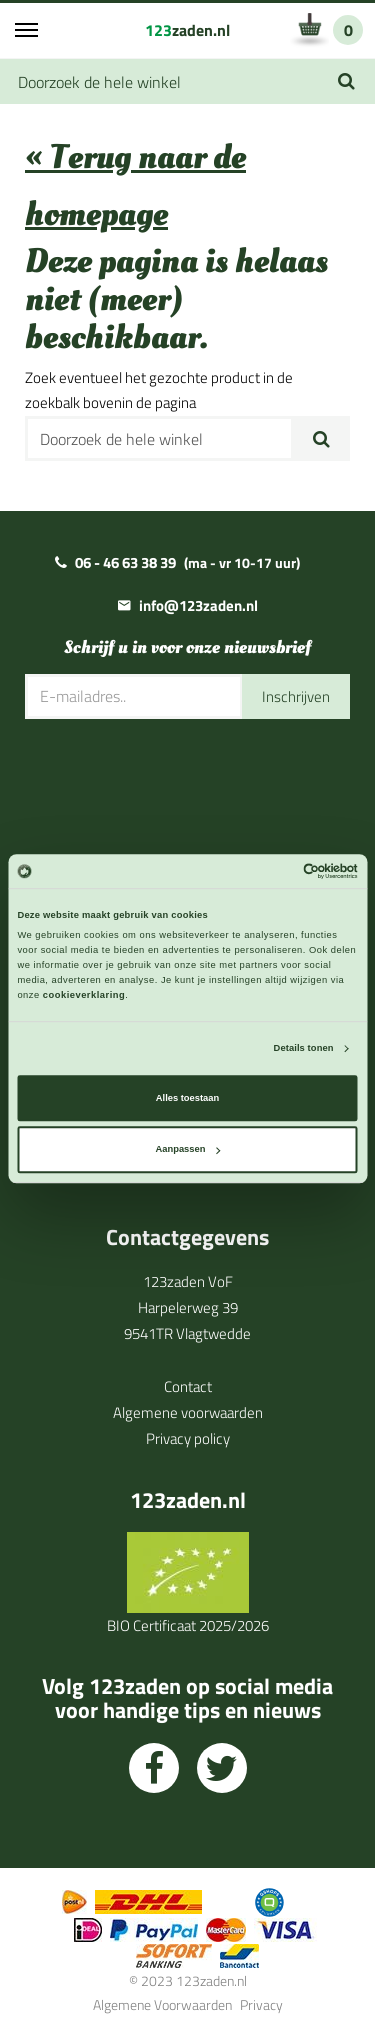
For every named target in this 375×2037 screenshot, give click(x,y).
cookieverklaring (84, 995)
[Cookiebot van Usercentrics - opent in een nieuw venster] (271, 871)
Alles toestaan (187, 1098)
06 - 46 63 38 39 (125, 562)
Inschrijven (296, 696)
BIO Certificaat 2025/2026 (188, 1625)
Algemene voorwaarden (188, 1412)
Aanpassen (188, 1150)
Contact (188, 1386)
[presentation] (177, 779)
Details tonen (304, 1049)
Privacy (261, 2004)
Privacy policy (188, 1438)
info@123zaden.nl (198, 605)
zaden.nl (187, 30)
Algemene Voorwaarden (162, 2004)
